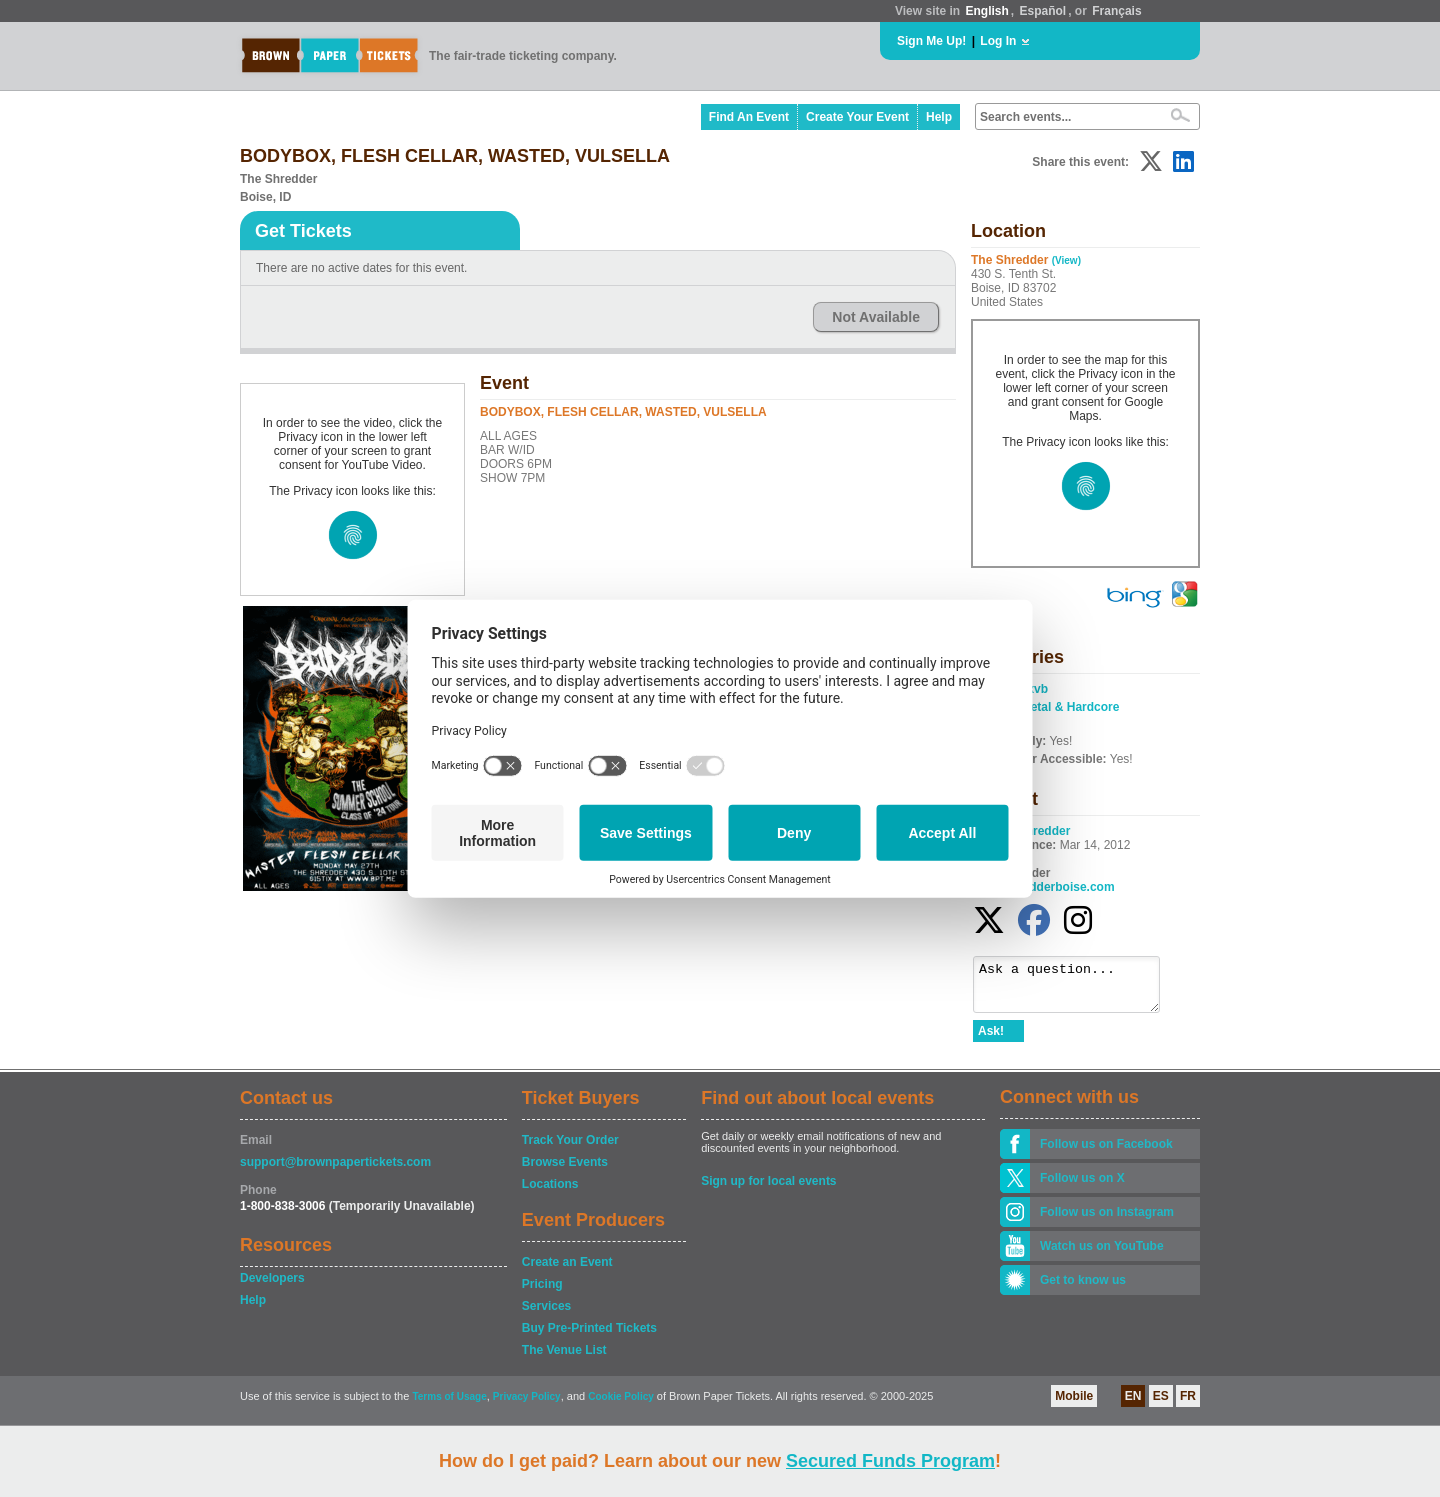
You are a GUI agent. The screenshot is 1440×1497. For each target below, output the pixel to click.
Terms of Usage (449, 1405)
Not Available (876, 317)
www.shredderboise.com (1044, 887)
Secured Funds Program (890, 1461)
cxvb (1034, 689)
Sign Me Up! (931, 41)
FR (1188, 1405)
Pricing (542, 1293)
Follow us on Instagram (1107, 1221)
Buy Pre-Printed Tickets (589, 1337)
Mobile (1074, 1405)
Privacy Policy (527, 1405)
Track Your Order (570, 1149)
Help (939, 117)
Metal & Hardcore (1070, 707)
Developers (272, 1287)
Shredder (1044, 831)
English (986, 11)
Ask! (991, 1040)
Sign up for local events (768, 1190)
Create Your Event (857, 117)
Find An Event (749, 117)
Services (546, 1315)
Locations (550, 1193)
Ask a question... (1076, 989)
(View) (1066, 260)
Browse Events (565, 1171)
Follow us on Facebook (1106, 1153)
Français (1116, 11)
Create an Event (567, 1271)
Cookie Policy (621, 1405)
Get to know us (1083, 1289)
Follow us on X (1082, 1187)
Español (1043, 11)
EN (1133, 1405)
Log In (998, 41)
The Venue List (564, 1359)
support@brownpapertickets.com (335, 1171)
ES (1161, 1405)
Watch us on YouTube (1102, 1255)
